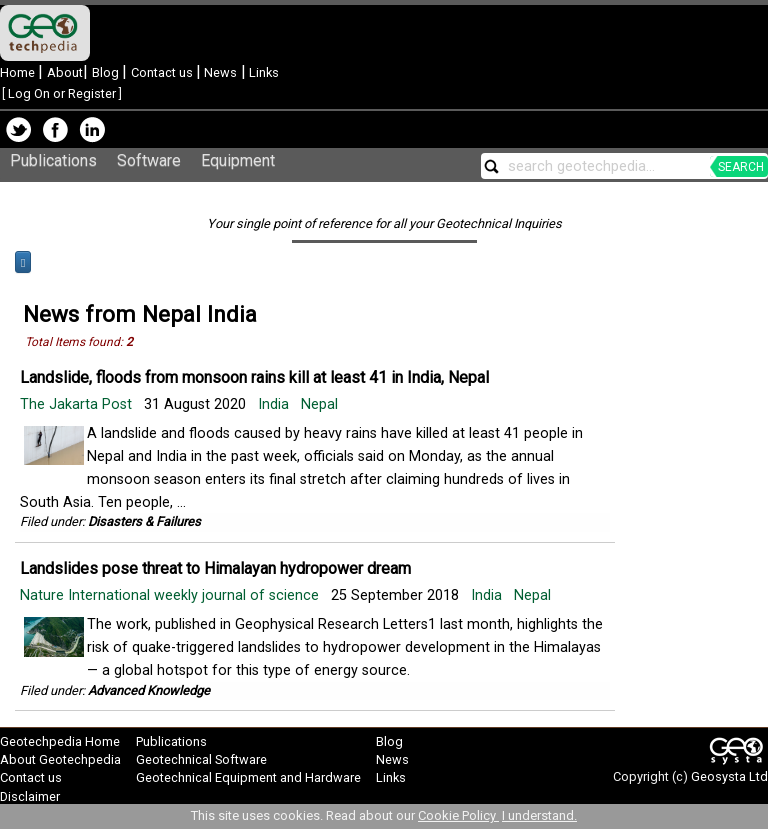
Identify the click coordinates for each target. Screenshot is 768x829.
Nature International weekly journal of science (171, 595)
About (65, 72)
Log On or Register (62, 93)
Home (19, 72)
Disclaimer (30, 796)
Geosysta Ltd (729, 776)
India (273, 404)
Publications (53, 160)
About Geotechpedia (60, 759)
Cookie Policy (458, 815)
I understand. (539, 815)
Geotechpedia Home (60, 741)
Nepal (319, 404)
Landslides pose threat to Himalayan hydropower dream (215, 568)
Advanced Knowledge (149, 690)
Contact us (163, 72)
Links (262, 72)
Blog (107, 72)
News (219, 72)
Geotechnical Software (201, 759)
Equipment (238, 160)
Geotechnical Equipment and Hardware (248, 777)
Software (149, 160)
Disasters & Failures (144, 521)
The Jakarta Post (78, 404)
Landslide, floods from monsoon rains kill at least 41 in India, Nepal (254, 377)
